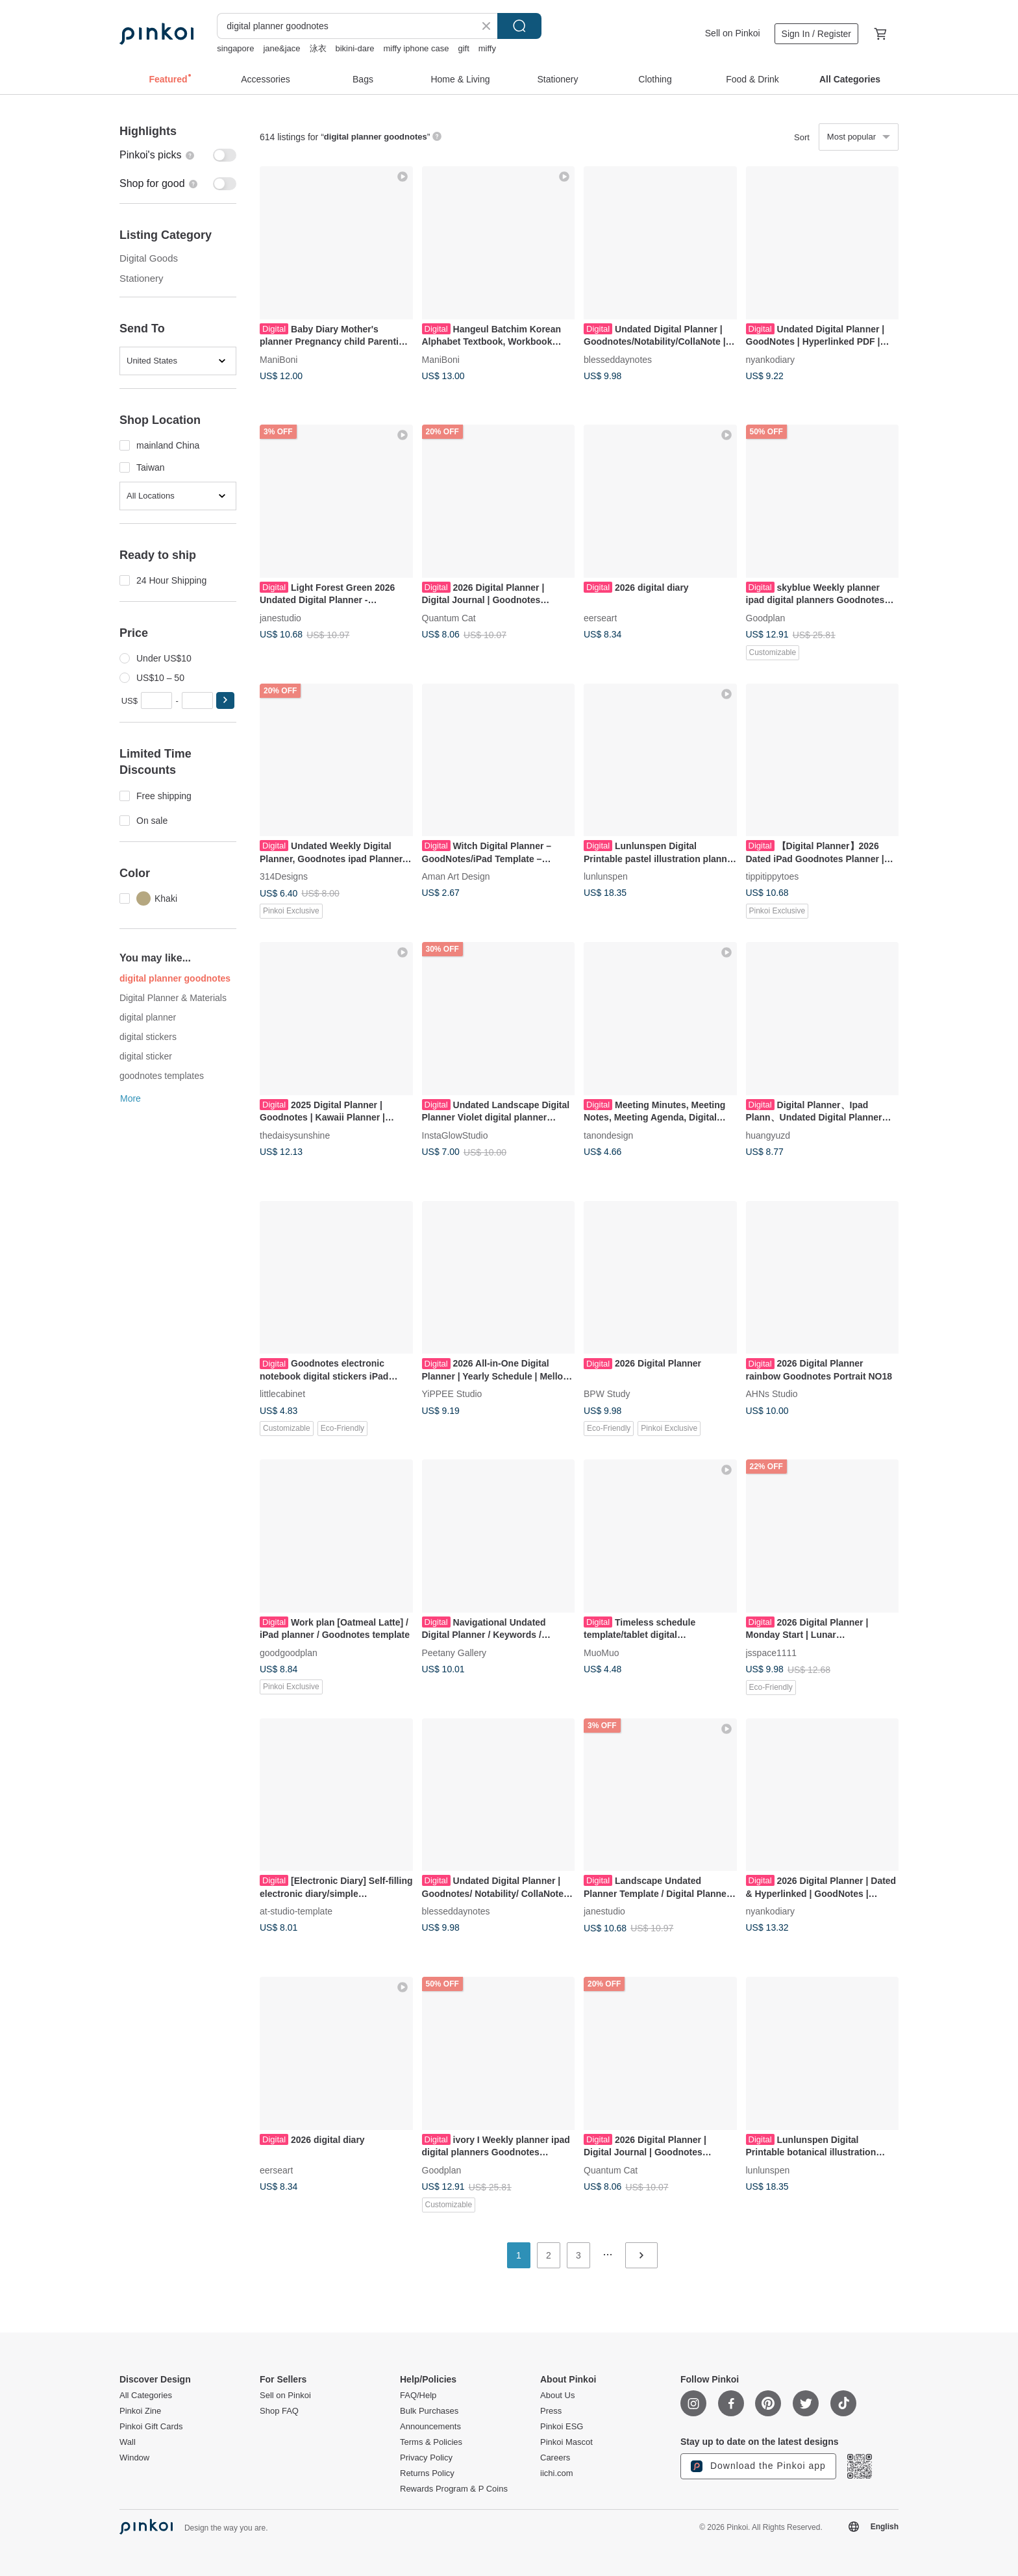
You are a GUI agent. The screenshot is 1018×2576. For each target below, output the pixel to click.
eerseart (600, 617)
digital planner (147, 1017)
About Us (557, 2395)
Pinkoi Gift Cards (151, 2426)
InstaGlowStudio (455, 1135)
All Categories (145, 2395)
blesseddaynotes (618, 359)
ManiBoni (278, 359)
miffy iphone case (416, 48)
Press (551, 2411)
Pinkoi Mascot (566, 2442)
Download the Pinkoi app (758, 2466)
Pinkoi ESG (561, 2426)
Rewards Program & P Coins (454, 2489)
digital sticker (145, 1056)
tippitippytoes (772, 876)
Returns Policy (427, 2473)
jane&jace (281, 48)
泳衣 (318, 48)
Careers (555, 2457)
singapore (235, 48)
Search (519, 26)
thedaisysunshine (295, 1135)
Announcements (430, 2426)
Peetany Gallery (454, 1652)
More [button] (130, 1098)
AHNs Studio (772, 1394)
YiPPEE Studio (452, 1394)
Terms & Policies (431, 2442)
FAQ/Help (418, 2395)
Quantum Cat (449, 617)
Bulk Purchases (429, 2411)
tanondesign (608, 1135)
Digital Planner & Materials (173, 998)
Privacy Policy (426, 2457)
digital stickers (148, 1037)
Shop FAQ (279, 2411)
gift (463, 48)
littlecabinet (282, 1394)
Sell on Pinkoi (732, 33)
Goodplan (766, 617)
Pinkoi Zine (140, 2411)
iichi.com (556, 2473)
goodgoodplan (288, 1652)
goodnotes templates (161, 1076)
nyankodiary (770, 359)
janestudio (280, 617)
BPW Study (607, 1394)
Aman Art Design (456, 876)
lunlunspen (606, 876)
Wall (127, 2442)
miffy (487, 48)
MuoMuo (601, 1652)
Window (134, 2457)
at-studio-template (296, 1911)
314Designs (284, 876)
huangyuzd (768, 1135)
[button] (225, 700)
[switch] (177, 155)
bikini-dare (355, 48)
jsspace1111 (771, 1652)
